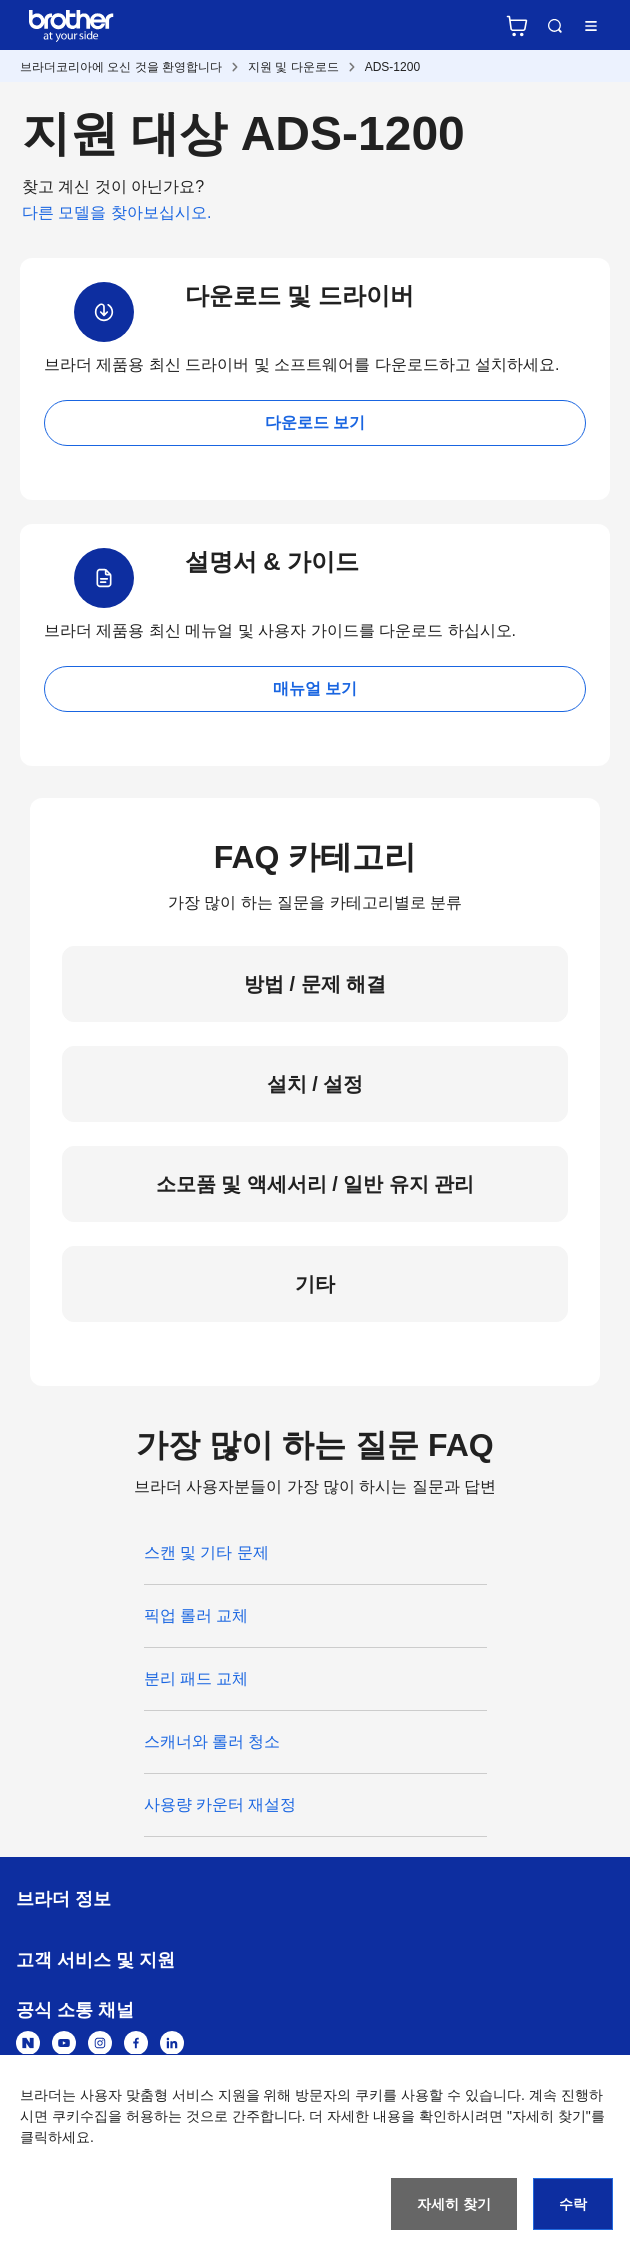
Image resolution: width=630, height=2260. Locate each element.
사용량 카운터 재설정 (220, 1804)
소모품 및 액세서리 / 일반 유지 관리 (315, 1184)
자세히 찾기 (454, 2204)
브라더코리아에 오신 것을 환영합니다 (121, 67)
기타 (315, 1284)
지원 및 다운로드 (293, 67)
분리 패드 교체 (196, 1678)
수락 (573, 2204)
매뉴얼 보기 (315, 688)
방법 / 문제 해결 (315, 984)
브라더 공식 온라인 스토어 (517, 26)
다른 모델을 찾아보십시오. (116, 212)
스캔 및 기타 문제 (206, 1552)
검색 (555, 26)
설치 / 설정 (315, 1084)
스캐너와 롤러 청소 (212, 1741)
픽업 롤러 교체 (196, 1615)
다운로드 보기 (315, 422)
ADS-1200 (392, 67)
